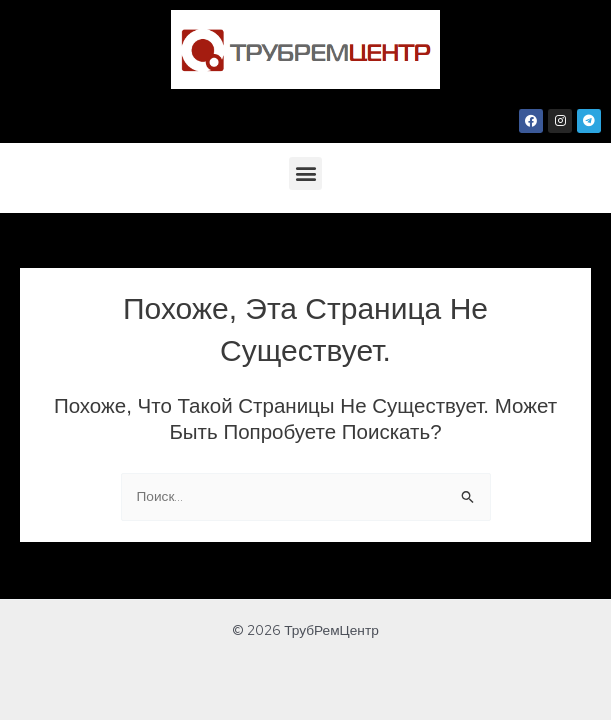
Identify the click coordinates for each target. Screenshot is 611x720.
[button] (305, 173)
